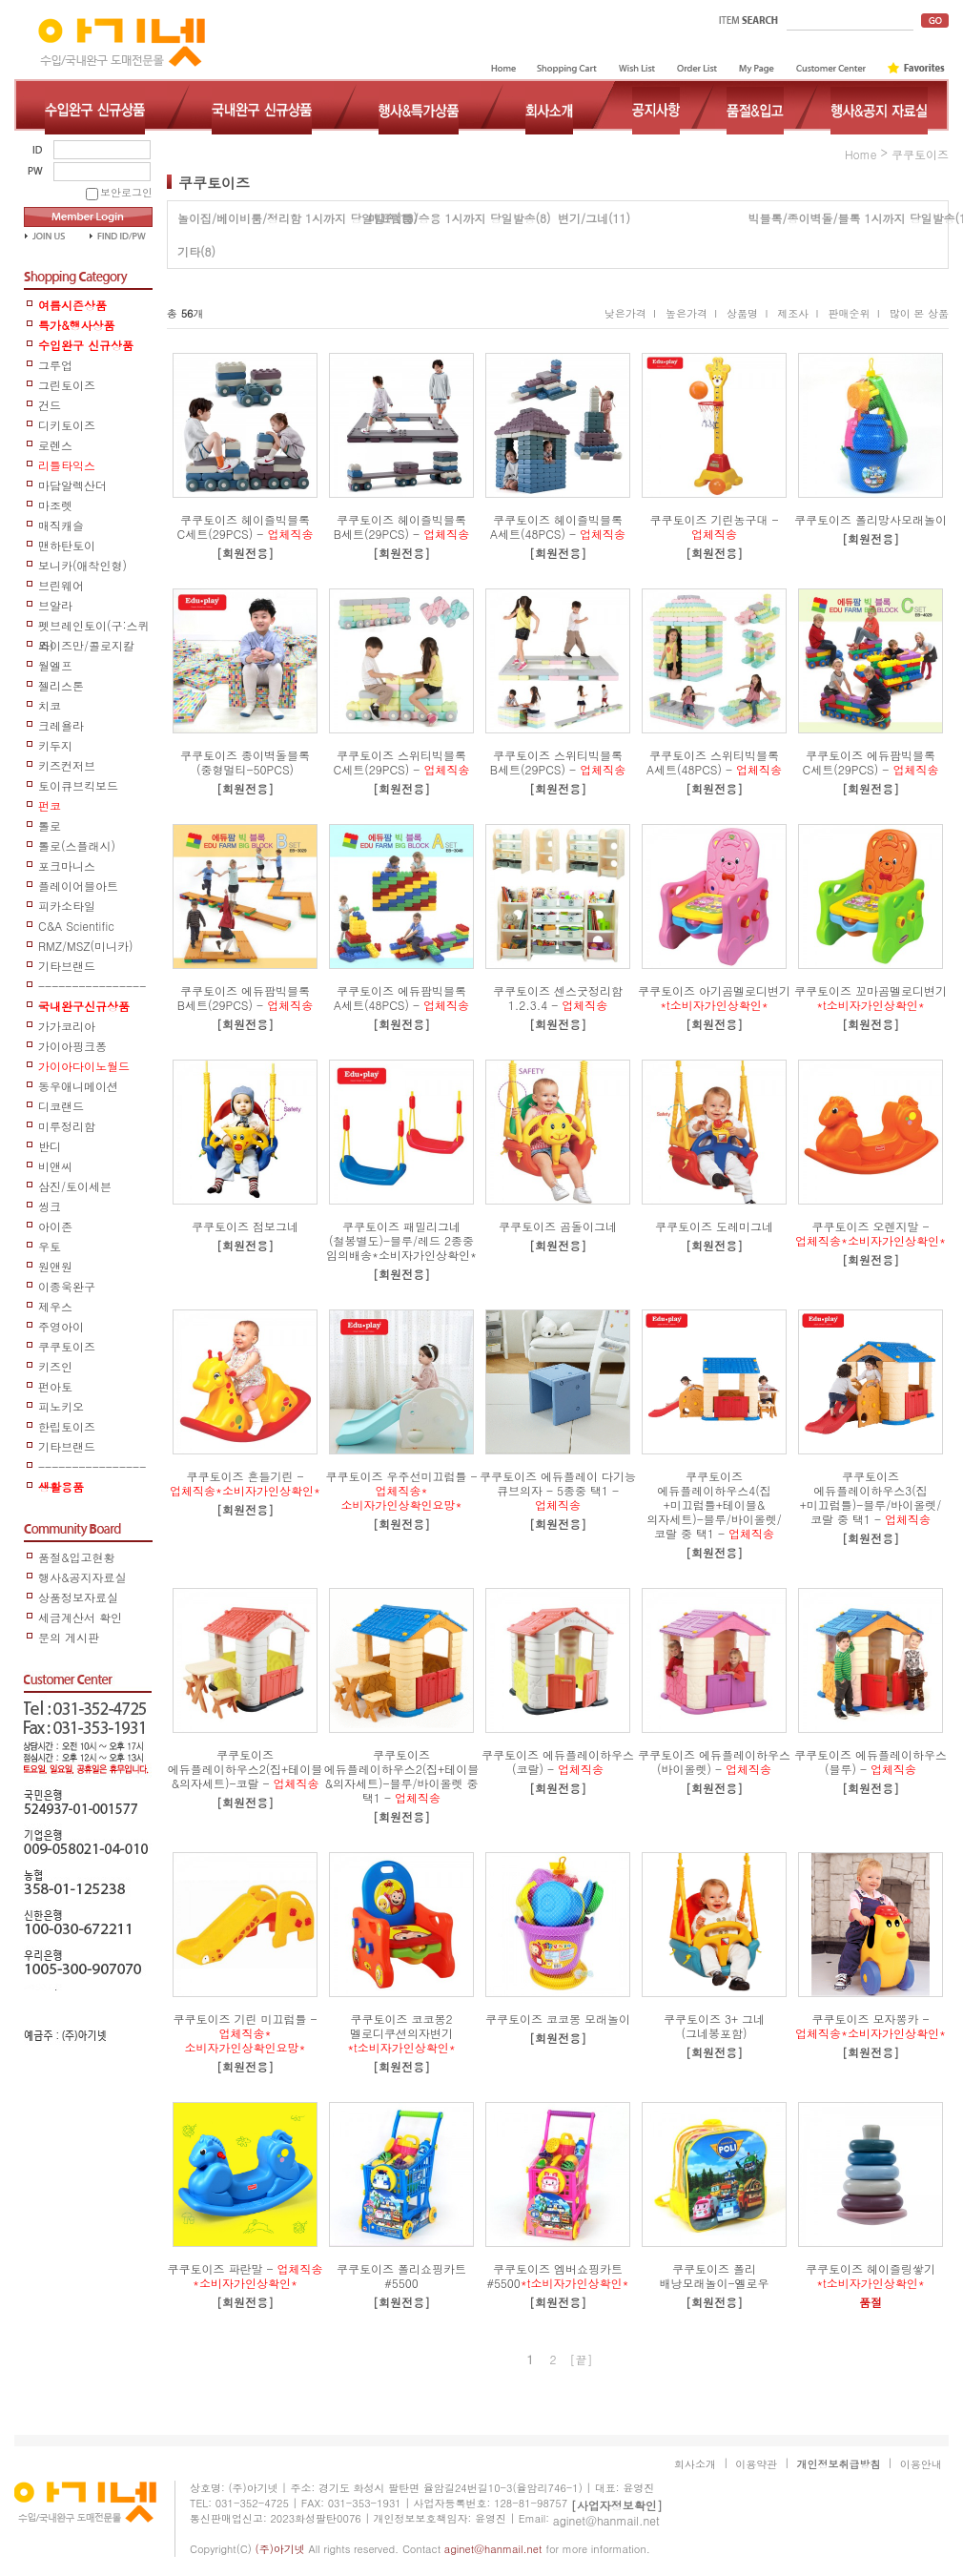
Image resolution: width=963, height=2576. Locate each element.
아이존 (55, 1226)
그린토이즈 (66, 385)
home (861, 154)
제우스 (55, 1306)
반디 (49, 1146)
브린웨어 (61, 585)
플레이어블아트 (78, 885)
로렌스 (55, 445)
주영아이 (61, 1326)
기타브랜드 (66, 966)
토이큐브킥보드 (78, 785)
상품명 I (747, 313)
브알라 (55, 605)
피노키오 (61, 1406)
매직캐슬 (61, 525)
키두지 (55, 745)
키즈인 (55, 1366)
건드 (49, 405)
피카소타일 (66, 905)
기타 (188, 251)
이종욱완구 (66, 1286)
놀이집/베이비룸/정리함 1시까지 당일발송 (286, 218)
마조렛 (55, 505)
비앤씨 (55, 1166)
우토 (49, 1246)
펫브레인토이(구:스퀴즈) (94, 626)
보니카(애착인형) (82, 565)
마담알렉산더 (72, 485)
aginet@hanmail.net (606, 2520)
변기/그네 (583, 218)
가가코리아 (66, 1026)
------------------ (92, 1467)
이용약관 (756, 2464)
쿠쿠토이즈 (66, 1346)
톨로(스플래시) (76, 845)
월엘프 (55, 665)
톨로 (49, 825)
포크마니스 (66, 865)
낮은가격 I (630, 313)
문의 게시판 (68, 1637)
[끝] (581, 2359)
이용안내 (921, 2464)
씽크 (49, 1206)
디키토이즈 (66, 425)
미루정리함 (66, 1126)
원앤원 (55, 1266)
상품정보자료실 (78, 1597)
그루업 (55, 365)
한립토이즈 (66, 1426)
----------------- (92, 987)
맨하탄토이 (66, 545)
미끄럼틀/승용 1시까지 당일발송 (452, 218)
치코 (49, 705)
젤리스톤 (61, 685)
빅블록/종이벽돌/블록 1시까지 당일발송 (851, 218)
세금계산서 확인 (80, 1617)
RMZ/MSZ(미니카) (85, 946)
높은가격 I (691, 313)
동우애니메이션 (78, 1086)
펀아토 (55, 1386)
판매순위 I (853, 313)
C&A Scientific (76, 925)
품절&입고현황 (76, 1557)
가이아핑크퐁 (72, 1046)
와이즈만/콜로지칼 (86, 645)
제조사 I (797, 313)
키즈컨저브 (66, 765)
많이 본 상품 (919, 313)
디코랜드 (61, 1106)
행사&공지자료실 (82, 1577)
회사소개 (695, 2464)
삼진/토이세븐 (75, 1186)
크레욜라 (61, 725)
